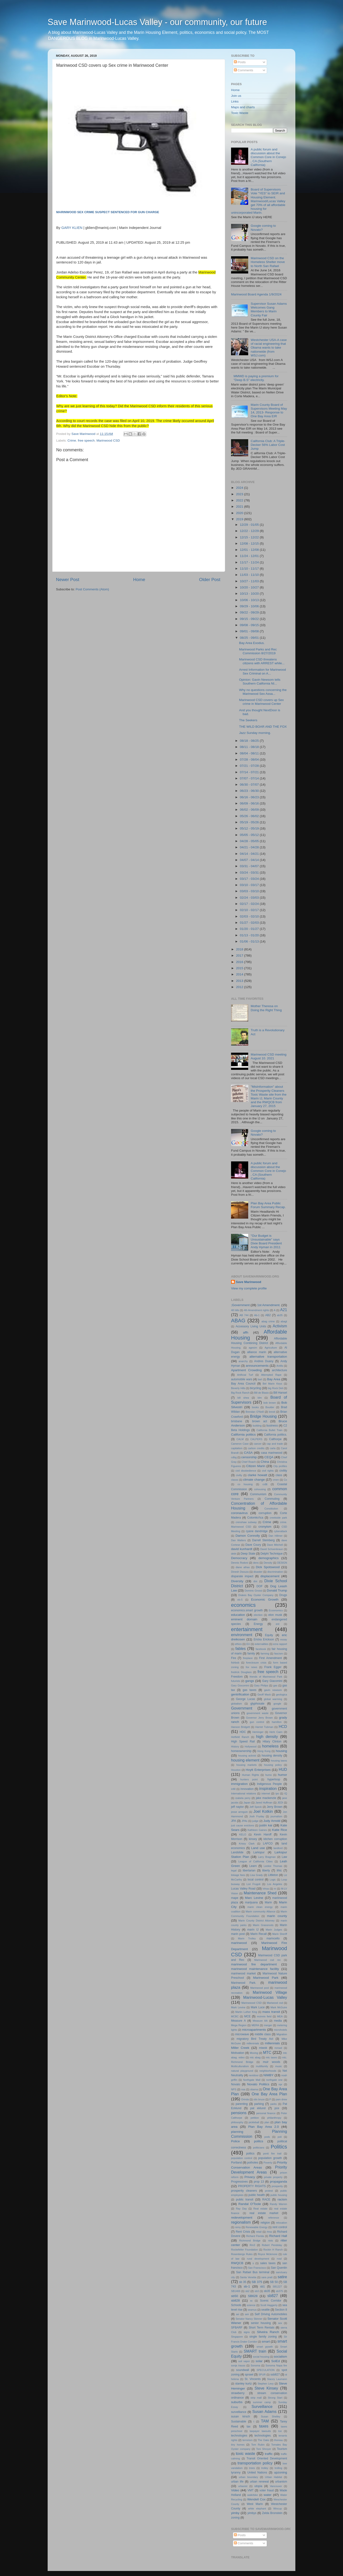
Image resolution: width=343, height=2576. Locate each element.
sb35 (267, 2291)
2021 (240, 506)
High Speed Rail (243, 1741)
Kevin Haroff (262, 1834)
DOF (260, 1586)
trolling (278, 2468)
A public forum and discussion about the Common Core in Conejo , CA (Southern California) (268, 157)
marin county (277, 1916)
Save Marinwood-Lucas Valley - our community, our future (157, 22)
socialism (280, 2356)
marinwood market (243, 1973)
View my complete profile (249, 1288)
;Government (240, 1305)
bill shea (243, 1397)
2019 (240, 519)
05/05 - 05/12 (250, 835)
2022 (240, 500)
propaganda (278, 2181)
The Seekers (248, 720)
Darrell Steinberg (263, 1540)
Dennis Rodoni (239, 1562)
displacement (269, 1576)
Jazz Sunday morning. (255, 733)
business (272, 1425)
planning (237, 2131)
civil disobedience (246, 1470)
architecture (279, 1370)
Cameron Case (240, 1443)
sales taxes (267, 2263)
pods (267, 2136)
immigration (239, 1784)
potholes (252, 2162)
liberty (266, 1870)
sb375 (279, 2291)
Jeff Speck (255, 1806)
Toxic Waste (239, 113)
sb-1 (247, 2286)
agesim (253, 1347)
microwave (242, 2034)
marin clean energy (260, 1907)
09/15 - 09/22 (250, 619)
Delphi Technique (272, 1553)
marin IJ (252, 1929)
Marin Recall (258, 1934)
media (278, 2020)
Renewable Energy (256, 2227)
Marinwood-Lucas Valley (265, 1997)
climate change (254, 1479)
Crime (71, 440)
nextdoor (254, 2075)
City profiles (280, 1466)
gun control (257, 1722)
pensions (239, 2113)
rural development (258, 2258)
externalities (261, 1644)
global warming (273, 1699)
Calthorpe (275, 1439)
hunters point (249, 1779)
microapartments (254, 2029)
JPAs (244, 1820)
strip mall (256, 2397)
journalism (276, 1816)
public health (256, 2195)
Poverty (267, 2162)
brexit (272, 1411)
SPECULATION (265, 2370)
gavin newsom (273, 1690)
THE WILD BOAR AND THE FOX (263, 726)
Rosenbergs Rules (241, 2254)
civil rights (268, 1470)
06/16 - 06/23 (250, 797)
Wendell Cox (256, 2499)
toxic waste (245, 2453)
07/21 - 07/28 (250, 766)
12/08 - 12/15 (250, 543)
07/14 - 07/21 (250, 772)
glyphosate (257, 1703)
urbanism (281, 2481)
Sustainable (238, 2421)
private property (273, 2177)
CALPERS (256, 1439)
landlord (277, 1848)
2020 (240, 513)
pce (276, 2108)
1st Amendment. (269, 1305)
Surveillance (262, 2406)
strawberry (238, 2393)
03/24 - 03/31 (250, 872)
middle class (263, 2034)
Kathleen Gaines (257, 1830)
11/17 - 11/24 (250, 562)
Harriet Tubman (264, 1727)
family (251, 1653)
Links (235, 101)
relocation (281, 2222)
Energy (258, 1624)
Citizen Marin (255, 1466)
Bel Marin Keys (272, 1383)
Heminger (258, 1732)
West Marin (255, 2504)
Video (235, 2490)
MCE (247, 2016)
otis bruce (259, 2099)
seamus (252, 2309)
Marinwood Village (270, 1992)
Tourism (282, 2449)
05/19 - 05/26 (250, 822)
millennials (272, 2043)
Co (285, 1479)
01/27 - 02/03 (250, 922)
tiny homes (238, 2444)
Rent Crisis (243, 2231)
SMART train (255, 2351)
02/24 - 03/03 (250, 897)
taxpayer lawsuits (260, 2431)
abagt (284, 1321)
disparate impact (242, 1576)
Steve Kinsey (266, 2388)
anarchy (243, 1361)
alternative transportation (268, 1356)
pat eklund (258, 2108)
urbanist (242, 2486)
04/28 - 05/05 (250, 841)
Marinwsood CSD (251, 2002)
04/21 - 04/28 (250, 847)
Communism (258, 1494)
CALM (240, 1439)
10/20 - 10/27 (250, 587)
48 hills (235, 1310)
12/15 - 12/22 (250, 537)
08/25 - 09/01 (250, 637)
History (235, 1746)
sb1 (262, 2286)
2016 (240, 962)
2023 (240, 494)
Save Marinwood (248, 1282)
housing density (272, 1755)
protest (269, 2190)
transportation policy (254, 2463)
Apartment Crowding (246, 1370)
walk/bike (252, 2495)
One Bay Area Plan (269, 2094)
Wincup (277, 2508)
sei (237, 2314)
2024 (240, 487)
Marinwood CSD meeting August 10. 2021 (268, 1056)
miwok (263, 2048)
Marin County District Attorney (256, 1920)
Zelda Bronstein (272, 2513)
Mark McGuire (279, 2007)
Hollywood (251, 1746)
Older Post (209, 579)
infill (233, 1789)
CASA (248, 1452)
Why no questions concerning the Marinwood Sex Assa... (263, 692)
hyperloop (273, 1779)
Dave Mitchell (275, 1544)
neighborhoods (267, 2070)
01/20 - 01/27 (250, 929)
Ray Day (241, 2208)
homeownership (241, 1751)
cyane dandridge (257, 1531)
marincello (273, 1938)
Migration (282, 2034)
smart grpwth (265, 2346)
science (251, 2305)
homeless (270, 1746)
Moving (254, 2052)
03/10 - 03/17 (250, 885)
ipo (277, 1793)
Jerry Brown (274, 1806)
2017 (240, 955)
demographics (268, 1558)
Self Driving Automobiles (271, 2314)
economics (243, 1605)
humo (268, 1774)
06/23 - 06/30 (250, 791)
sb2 (247, 2291)
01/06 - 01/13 (250, 941)
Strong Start (275, 2397)
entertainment (246, 1629)
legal (234, 1870)
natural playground (242, 2070)
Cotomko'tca (255, 1517)
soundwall (242, 2370)
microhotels (280, 2029)
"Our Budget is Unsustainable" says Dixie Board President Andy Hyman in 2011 (266, 1241)
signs (247, 2332)
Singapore (237, 2336)
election (258, 1614)
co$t (264, 1484)
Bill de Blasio (261, 1392)
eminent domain (244, 1619)
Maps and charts (243, 107)
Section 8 (281, 2309)
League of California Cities (255, 1861)
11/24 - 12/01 (250, 556)
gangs (249, 1681)
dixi (255, 1581)
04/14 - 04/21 (250, 853)
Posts (240, 62)
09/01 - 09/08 (250, 631)
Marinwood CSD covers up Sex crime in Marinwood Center (261, 702)
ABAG (238, 1321)
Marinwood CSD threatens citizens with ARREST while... (262, 661)
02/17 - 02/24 (250, 904)
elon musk (275, 1615)
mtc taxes (271, 2057)
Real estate (260, 2208)
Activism (280, 1326)
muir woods (271, 2062)
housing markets (246, 1764)
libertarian (249, 1870)
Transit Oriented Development (267, 2458)
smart (266, 2341)
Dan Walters (238, 1540)
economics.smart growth (247, 1610)
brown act (259, 1421)
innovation (246, 1789)
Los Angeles (274, 1884)
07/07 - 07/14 (250, 778)
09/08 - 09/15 (250, 625)
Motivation (237, 2053)
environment (241, 1635)
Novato (235, 2084)
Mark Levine (238, 2007)
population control (241, 2158)
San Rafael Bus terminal (252, 2272)
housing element (245, 1760)
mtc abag (255, 2057)
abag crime (268, 1321)
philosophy (237, 2122)
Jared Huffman (263, 1802)
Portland (236, 2162)
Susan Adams (264, 2411)
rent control (279, 2227)
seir (247, 2314)
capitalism (236, 1448)
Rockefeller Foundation (244, 2249)
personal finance (266, 2113)
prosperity (277, 2186)
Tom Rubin (258, 2444)
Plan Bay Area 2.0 (263, 2126)
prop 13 (259, 2181)
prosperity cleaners (244, 2190)
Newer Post (67, 579)
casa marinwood (271, 1452)
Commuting (272, 1498)
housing (281, 1751)
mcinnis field (264, 2016)
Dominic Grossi (253, 1590)
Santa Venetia (248, 2277)
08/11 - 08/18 (250, 747)
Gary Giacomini (272, 1681)
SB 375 (257, 2282)
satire (282, 2277)
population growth (270, 2158)
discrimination (275, 1571)
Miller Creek (240, 2048)
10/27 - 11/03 (250, 581)
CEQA (268, 1457)
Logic (273, 1879)
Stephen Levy (265, 2383)
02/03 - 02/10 (250, 916)
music (278, 2066)
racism (282, 2199)
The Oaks (263, 2440)
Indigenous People (269, 1784)
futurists (235, 1681)
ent (277, 1624)
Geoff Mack (264, 1694)
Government (241, 1708)
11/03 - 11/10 (250, 575)
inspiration (268, 1788)
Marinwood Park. (243, 1982)
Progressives (239, 2181)
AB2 (268, 1315)
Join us (236, 96)
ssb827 (275, 2374)
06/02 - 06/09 (250, 809)
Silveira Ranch (268, 2332)
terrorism (247, 2440)
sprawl (249, 2374)
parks (273, 2103)
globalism (236, 1703)
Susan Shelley (270, 2416)
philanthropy (274, 2117)
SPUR (262, 2374)
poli (279, 2136)
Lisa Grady (256, 1875)
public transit (244, 2199)
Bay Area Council (243, 1383)
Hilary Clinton (272, 1741)
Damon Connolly (248, 1535)
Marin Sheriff (279, 1933)
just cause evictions (242, 1825)
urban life (237, 2481)
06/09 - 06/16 (250, 803)
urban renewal (259, 2481)
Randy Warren (278, 2204)
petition (255, 2117)
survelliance (238, 2412)
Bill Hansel (280, 1392)
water (268, 2495)
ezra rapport (280, 1644)
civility (283, 1470)
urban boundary (248, 2477)
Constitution (271, 1508)
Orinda (245, 2099)
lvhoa (266, 1888)
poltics (250, 2153)
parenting (242, 2104)
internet (266, 1793)
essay (283, 1639)
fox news (251, 1667)
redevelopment (241, 2217)
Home (139, 579)
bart (260, 1379)
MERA (255, 2025)
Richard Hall (278, 2236)
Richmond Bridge (249, 2240)
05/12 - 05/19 (250, 828)
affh (245, 1332)
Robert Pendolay (272, 2245)
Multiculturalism (240, 2066)
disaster (257, 1571)
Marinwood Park (265, 1977)
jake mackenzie (266, 1798)
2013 (240, 981)
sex (280, 2323)
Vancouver (276, 2486)
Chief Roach (249, 1461)
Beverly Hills (238, 1388)
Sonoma (255, 2365)
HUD (283, 1769)
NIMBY (268, 2075)
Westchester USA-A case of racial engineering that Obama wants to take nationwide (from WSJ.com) (269, 347)
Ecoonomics (276, 1610)
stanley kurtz (243, 2383)
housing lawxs (279, 1760)
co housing (244, 1484)
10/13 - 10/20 (250, 593)
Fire (233, 1658)
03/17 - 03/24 (250, 879)
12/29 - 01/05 (250, 524)
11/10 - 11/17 (250, 568)
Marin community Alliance (260, 1911)
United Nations (257, 2472)
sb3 (257, 2291)
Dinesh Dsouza (240, 1571)
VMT (250, 2490)
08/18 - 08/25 (250, 740)
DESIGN (282, 1562)
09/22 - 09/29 (250, 612)
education (238, 1615)
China (265, 1461)
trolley (264, 2468)
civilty (239, 1475)
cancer (257, 1443)
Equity (269, 1635)
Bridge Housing (263, 1416)
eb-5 (240, 1599)
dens (256, 1562)
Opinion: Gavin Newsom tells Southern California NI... (259, 681)
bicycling (255, 1388)
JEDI (280, 1802)
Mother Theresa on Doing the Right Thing (266, 1008)
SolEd (275, 2361)
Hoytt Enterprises (258, 1770)
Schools (236, 2305)
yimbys (252, 2513)
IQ (285, 1793)
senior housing (261, 2323)
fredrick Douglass (241, 1672)
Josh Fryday (256, 1816)
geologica (281, 1694)
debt (233, 1553)
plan (266, 2122)
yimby (235, 2513)
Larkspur (259, 1852)
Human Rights (250, 1774)
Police (235, 2141)
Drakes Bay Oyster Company (255, 1595)
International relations (243, 1793)
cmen (275, 1479)
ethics (238, 1644)
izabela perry (243, 1798)
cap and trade (275, 1443)
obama (254, 2089)
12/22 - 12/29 (250, 531)
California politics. (275, 1434)
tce (280, 2431)
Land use (258, 1848)
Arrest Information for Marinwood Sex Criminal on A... (262, 671)
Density (268, 1562)
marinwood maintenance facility (255, 1969)
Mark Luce (258, 2007)
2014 (240, 974)
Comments (243, 70)
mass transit (271, 2012)
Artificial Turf (245, 1374)
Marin (268, 1902)
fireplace (248, 1658)
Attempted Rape (271, 1374)
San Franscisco (257, 2267)
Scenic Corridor (270, 2300)
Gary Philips (261, 1685)
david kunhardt (241, 1549)
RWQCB (237, 2263)
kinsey (253, 1839)
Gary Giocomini (240, 1685)
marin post (238, 1934)
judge (255, 1820)
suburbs (236, 2402)
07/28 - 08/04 (250, 759)
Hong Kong (263, 1751)
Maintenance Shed (260, 1893)
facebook (261, 1649)
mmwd (278, 2047)
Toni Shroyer (263, 2448)
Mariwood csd (275, 2002)
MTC (267, 2052)
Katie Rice (279, 1830)
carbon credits (256, 1448)
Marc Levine (254, 1898)
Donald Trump (277, 1590)
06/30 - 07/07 (250, 784)
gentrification (240, 1694)
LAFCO (267, 1843)
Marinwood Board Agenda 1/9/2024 (256, 294)
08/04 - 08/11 (250, 753)
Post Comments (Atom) (92, 589)
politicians (258, 2147)
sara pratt (266, 2277)
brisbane (236, 1421)
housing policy (273, 1764)
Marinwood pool (259, 1987)
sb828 (235, 2300)
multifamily (262, 2066)
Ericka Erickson (264, 1639)
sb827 (272, 2295)
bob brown (269, 1402)
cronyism (264, 1526)
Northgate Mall (251, 2079)
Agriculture (271, 1347)
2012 (240, 987)
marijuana (251, 1902)
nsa (243, 2089)
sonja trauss (238, 2365)
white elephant (257, 2508)
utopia (258, 2486)
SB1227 (277, 2286)
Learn (253, 1866)
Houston (236, 1769)
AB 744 (244, 1315)
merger (268, 2025)
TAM (265, 2421)
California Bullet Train (269, 1430)
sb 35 (242, 2282)
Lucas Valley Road (243, 1888)
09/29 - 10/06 (250, 606)
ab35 (280, 1315)
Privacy (249, 2177)
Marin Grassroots (263, 1925)
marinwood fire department (254, 1964)
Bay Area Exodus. (252, 643)
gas (275, 1685)
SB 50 (274, 2282)
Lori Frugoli (253, 1884)
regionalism (241, 2222)
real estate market (264, 2213)
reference (273, 2217)
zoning (235, 2517)
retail (258, 2231)
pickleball (254, 2122)
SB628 (253, 2296)
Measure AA (260, 2020)
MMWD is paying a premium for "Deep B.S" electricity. (255, 378)
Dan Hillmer (275, 1535)
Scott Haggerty (268, 2305)
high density (267, 1736)
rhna (269, 2231)
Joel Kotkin (263, 1811)
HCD (283, 1726)
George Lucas (245, 1699)
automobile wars (241, 1379)
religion (265, 2222)
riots (270, 2240)
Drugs (283, 1595)
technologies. (263, 2435)
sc (251, 2300)
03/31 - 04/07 (250, 866)
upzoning (280, 2472)
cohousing (260, 1489)
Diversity (237, 1581)
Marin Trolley (247, 1938)
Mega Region (239, 2025)
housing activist (247, 1755)
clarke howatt (257, 1475)
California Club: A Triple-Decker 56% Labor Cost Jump (268, 444)
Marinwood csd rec (267, 1959)
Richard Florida (255, 2236)
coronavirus (239, 1513)
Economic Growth (264, 1599)
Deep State (248, 1553)
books (255, 1407)
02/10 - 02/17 (250, 910)
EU (248, 1644)
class (279, 1475)
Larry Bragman (267, 1856)
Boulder (269, 1407)
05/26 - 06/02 (250, 816)
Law (284, 1857)
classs (234, 1479)
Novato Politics (258, 2084)
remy (238, 2227)
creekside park (278, 1517)
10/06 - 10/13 (250, 600)
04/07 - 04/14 (250, 860)
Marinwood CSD (108, 440)
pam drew (281, 2099)
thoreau (278, 2440)
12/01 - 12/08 (250, 549)
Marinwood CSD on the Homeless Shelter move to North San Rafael (268, 262)
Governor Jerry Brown (259, 1717)
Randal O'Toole (249, 2204)
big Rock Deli (275, 1388)
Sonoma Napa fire (276, 2365)
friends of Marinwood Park (266, 1676)
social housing (261, 2356)
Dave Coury (253, 1544)
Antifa (279, 1365)
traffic (269, 2454)
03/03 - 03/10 (250, 891)
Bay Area (273, 1379)
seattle (265, 2309)
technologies (239, 2435)
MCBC (235, 2016)
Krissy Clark (247, 1843)
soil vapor (244, 2361)
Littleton (273, 1875)
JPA (233, 1821)
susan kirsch (240, 2416)
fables (240, 1648)
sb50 (234, 2296)
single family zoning (263, 2336)
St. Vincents (253, 2379)
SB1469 (235, 2291)
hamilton (277, 1722)
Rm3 (252, 2245)
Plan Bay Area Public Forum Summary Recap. (268, 1205)
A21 (283, 1310)
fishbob (235, 1662)
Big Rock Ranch (240, 1392)
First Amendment (270, 1658)
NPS (233, 2089)
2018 (240, 949)
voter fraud (266, 2490)
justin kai (265, 1825)
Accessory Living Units (251, 1326)
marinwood (239, 1943)
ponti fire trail (272, 2153)
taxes (263, 2426)
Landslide (237, 1852)
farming (265, 1653)
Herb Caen (275, 1732)
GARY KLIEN (71, 228)
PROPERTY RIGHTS (252, 2186)
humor (282, 1775)
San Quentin (279, 2267)
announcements (257, 1365)
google (277, 1703)
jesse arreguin (239, 1811)
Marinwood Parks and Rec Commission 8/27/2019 (258, 651)
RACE (266, 2199)
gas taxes (249, 1690)
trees (252, 2468)
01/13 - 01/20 (250, 935)
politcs (258, 2141)
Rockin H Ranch (273, 2249)
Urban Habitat (273, 2477)
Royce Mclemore (267, 2254)
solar (259, 2361)
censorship (249, 1457)
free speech (86, 440)
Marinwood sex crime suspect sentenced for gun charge (107, 212)
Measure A (238, 2020)
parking (259, 2104)
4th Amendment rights (256, 1310)
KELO (242, 1834)
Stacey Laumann (277, 2379)
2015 (240, 968)
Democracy (239, 1558)
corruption (265, 1513)
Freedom (237, 1676)
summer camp (262, 2402)
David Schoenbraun (271, 1549)
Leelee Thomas (273, 1866)
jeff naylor (237, 1806)
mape (234, 1898)
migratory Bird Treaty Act (255, 2038)
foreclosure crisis (256, 1662)
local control (255, 1879)
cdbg (234, 1457)
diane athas (243, 1567)
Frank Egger (272, 1667)
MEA (279, 2016)
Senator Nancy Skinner (249, 2318)
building (257, 1425)
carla (272, 1448)
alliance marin (256, 1352)
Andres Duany (263, 1361)
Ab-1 (257, 1315)
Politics (279, 2147)
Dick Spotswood (268, 1567)
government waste (257, 1713)
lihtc (279, 1870)
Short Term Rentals (261, 2327)
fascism (278, 1653)
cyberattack (280, 1531)
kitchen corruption (275, 1839)
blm (259, 1397)
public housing (278, 2195)
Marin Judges (274, 1929)
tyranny (236, 2472)
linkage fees (238, 1875)
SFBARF (236, 2327)
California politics (243, 1434)
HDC (243, 1732)
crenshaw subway (246, 1522)
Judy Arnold (271, 1821)
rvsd (279, 2258)
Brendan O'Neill (255, 1411)
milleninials (253, 2043)
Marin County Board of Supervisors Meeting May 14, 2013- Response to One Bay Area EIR (269, 410)
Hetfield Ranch (240, 1737)
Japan (246, 1802)
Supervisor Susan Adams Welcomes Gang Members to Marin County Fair (269, 309)
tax (248, 2426)
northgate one (274, 2079)
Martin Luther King (246, 2011)
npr (280, 2084)
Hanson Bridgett (240, 1727)
